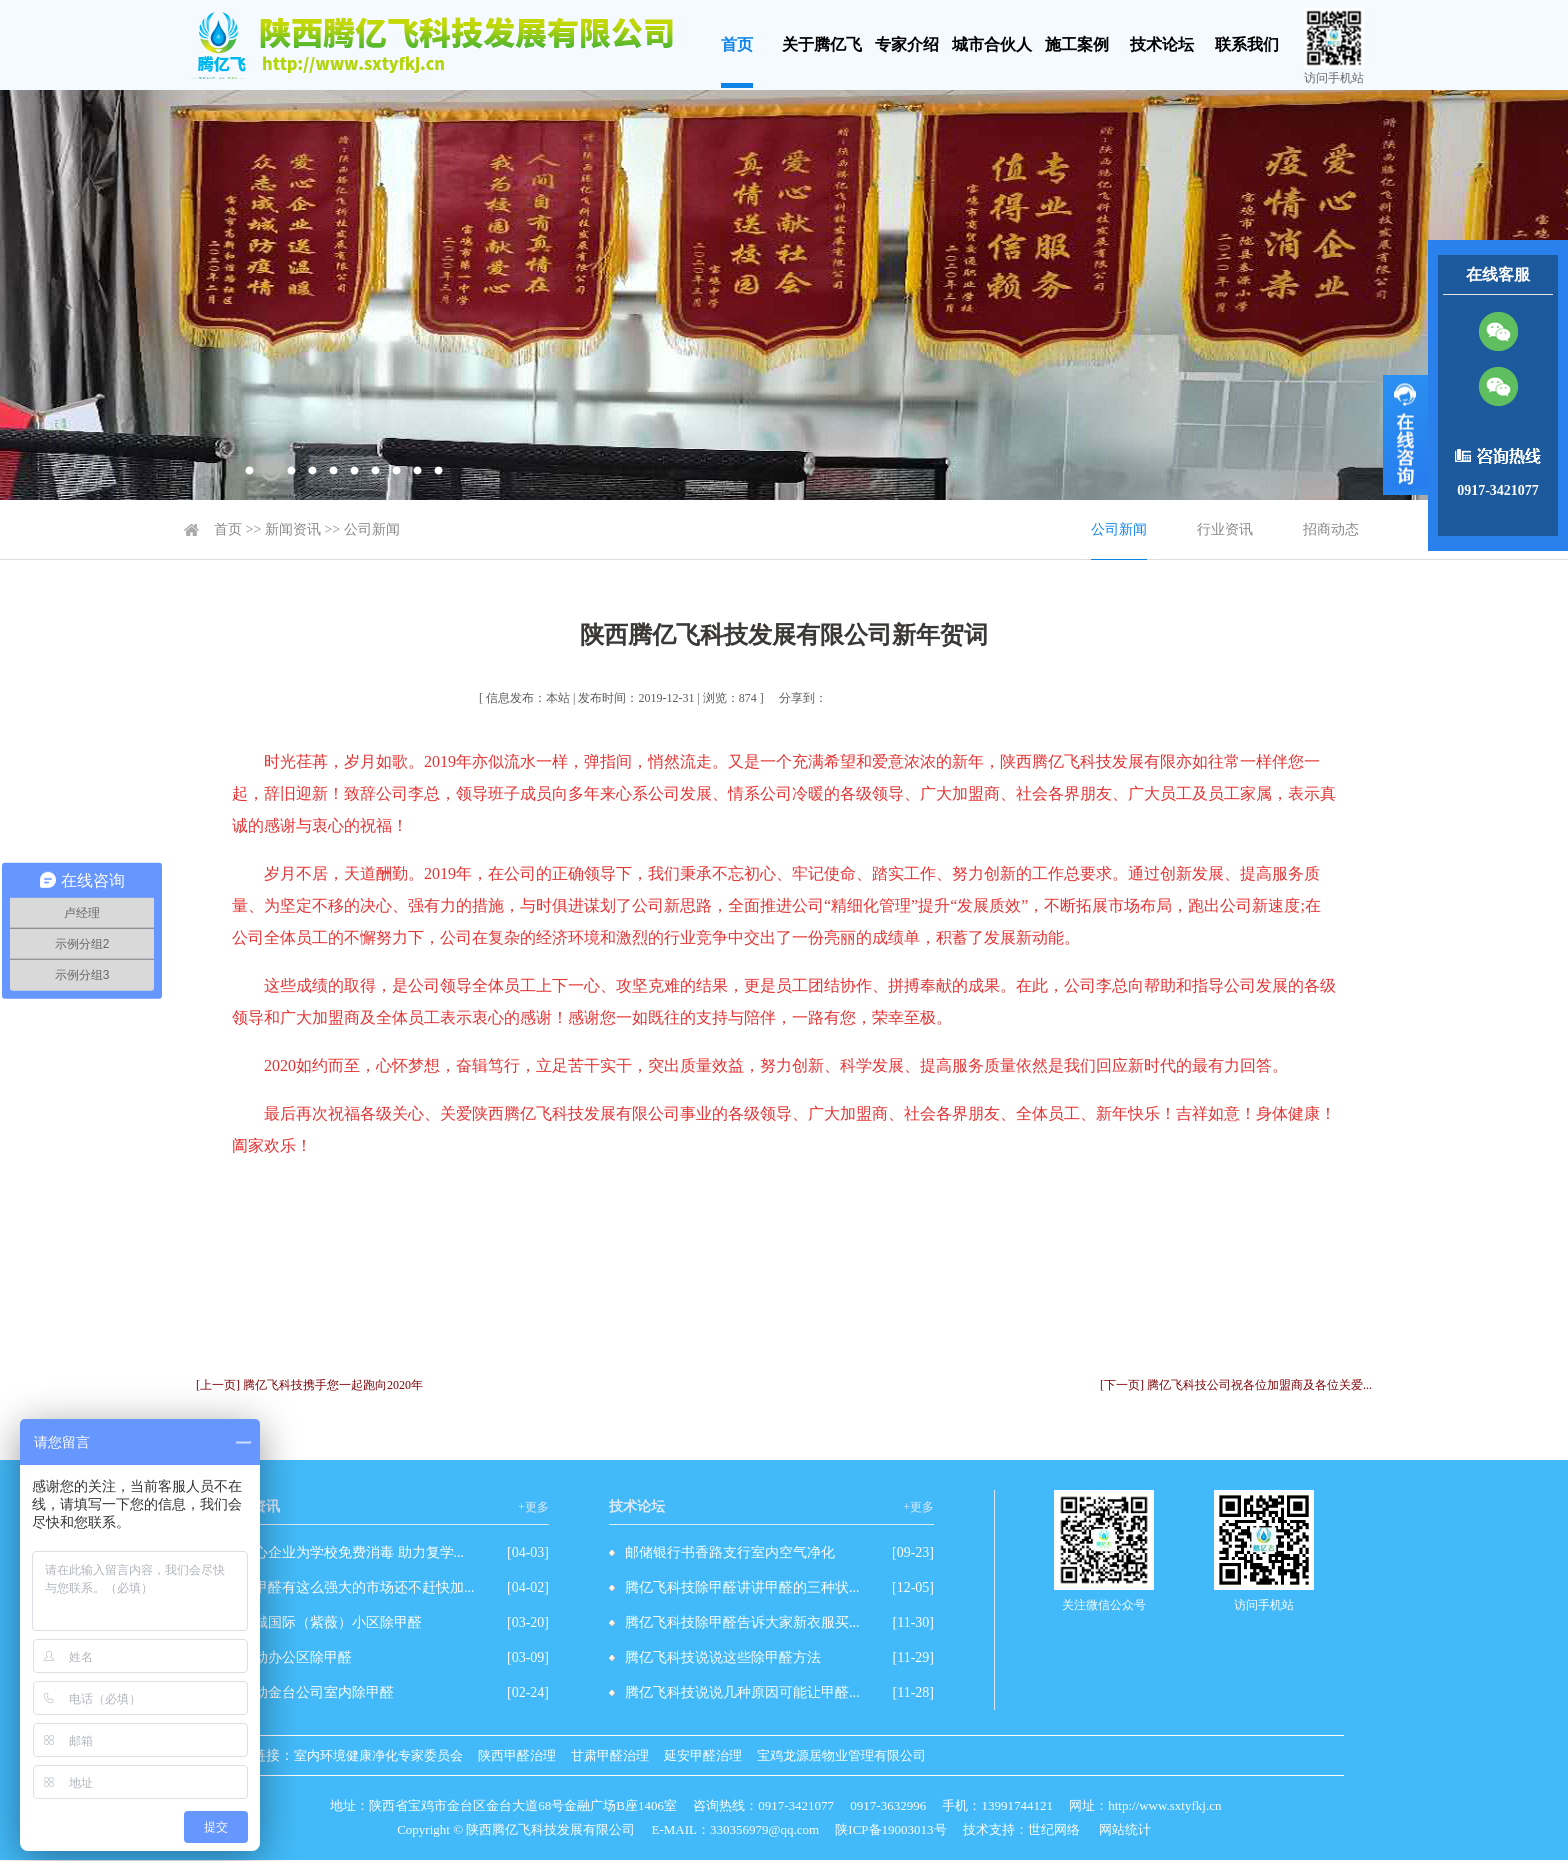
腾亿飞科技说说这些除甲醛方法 (723, 1657)
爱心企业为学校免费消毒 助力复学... (352, 1552)
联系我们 (1247, 44)
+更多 (533, 1507)
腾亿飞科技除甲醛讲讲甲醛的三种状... (742, 1587)
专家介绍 (907, 44)
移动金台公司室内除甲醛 (317, 1692)
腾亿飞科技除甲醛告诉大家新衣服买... (742, 1622)
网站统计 (1125, 1829)
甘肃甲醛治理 (610, 1755)
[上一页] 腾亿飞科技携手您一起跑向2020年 (309, 1385)
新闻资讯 (293, 529)
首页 (737, 44)
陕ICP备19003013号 (890, 1829)
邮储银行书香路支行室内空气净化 (730, 1552)
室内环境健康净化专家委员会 (378, 1755)
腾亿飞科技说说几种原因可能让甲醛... (742, 1692)
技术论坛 (1162, 44)
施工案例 (1077, 44)
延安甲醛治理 (703, 1755)
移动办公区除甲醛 (296, 1657)
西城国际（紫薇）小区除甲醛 (331, 1622)
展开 (1405, 435)
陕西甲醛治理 (517, 1755)
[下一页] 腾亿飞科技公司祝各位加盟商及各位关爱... (1236, 1385)
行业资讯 (1225, 529)
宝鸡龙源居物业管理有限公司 (841, 1755)
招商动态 (1331, 529)
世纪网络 (1054, 1829)
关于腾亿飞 (822, 44)
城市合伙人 (992, 44)
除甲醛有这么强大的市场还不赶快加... (357, 1587)
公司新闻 (372, 529)
